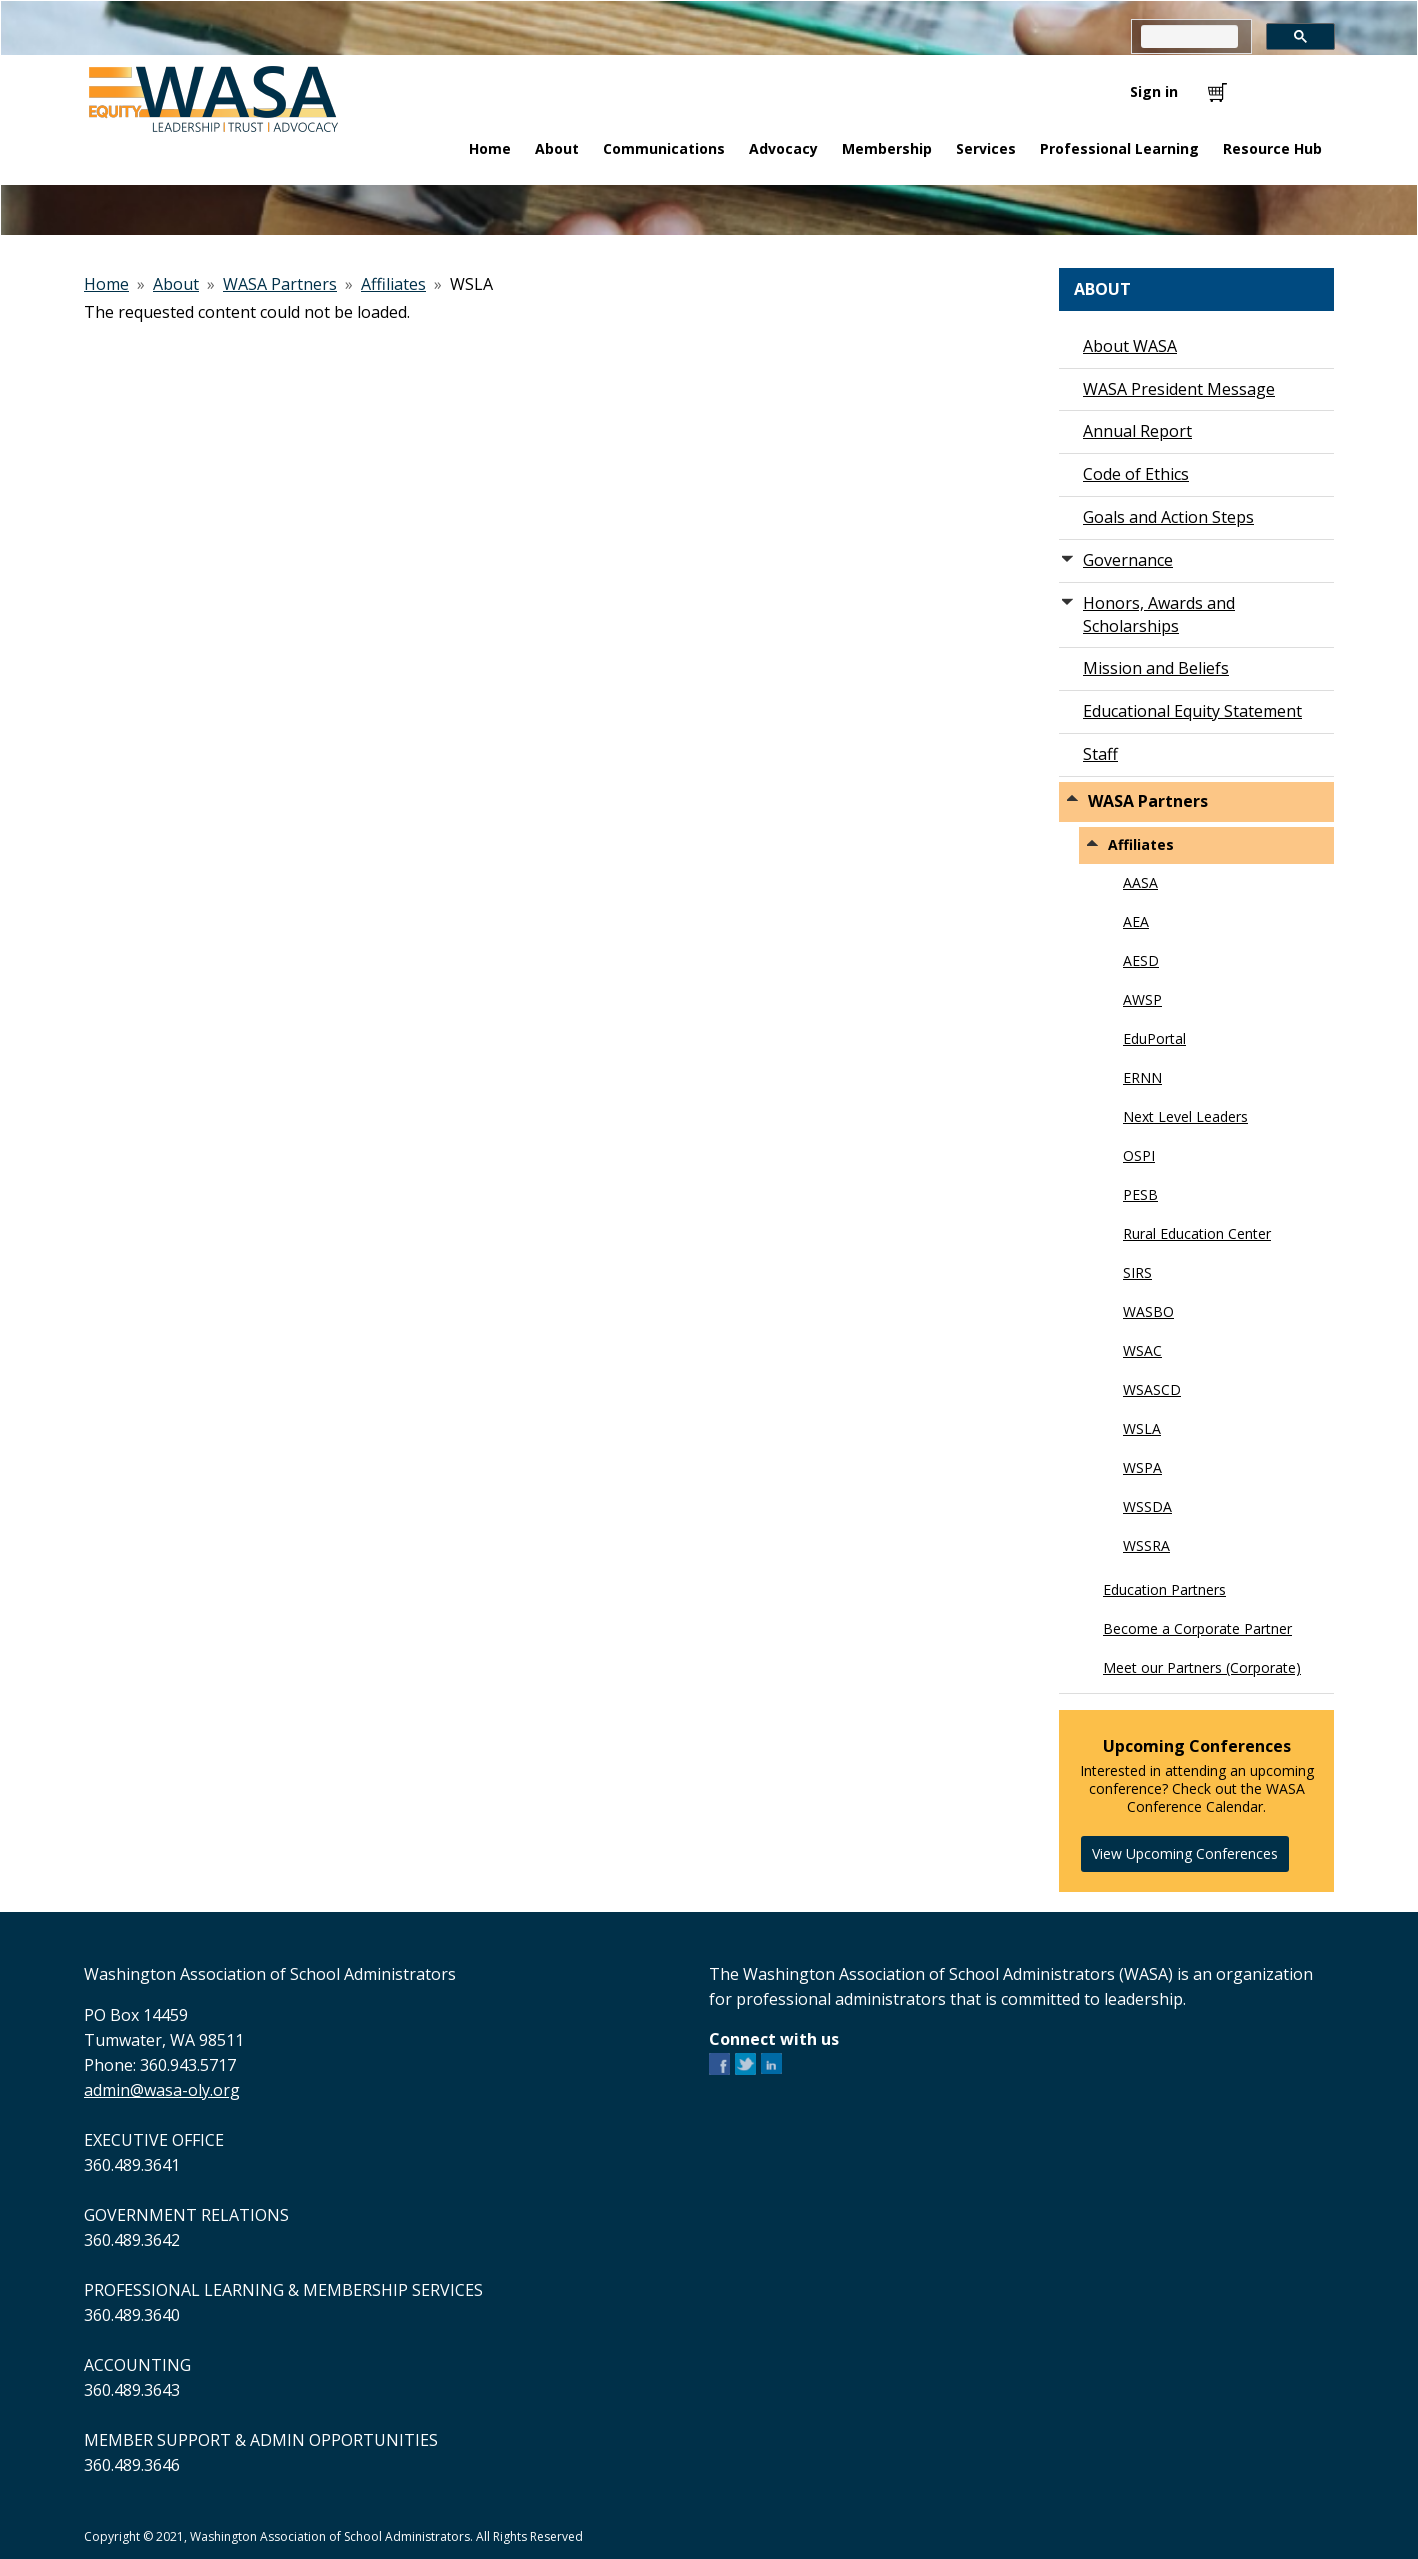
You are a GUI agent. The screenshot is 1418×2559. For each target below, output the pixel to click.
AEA (1136, 921)
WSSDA (1147, 1506)
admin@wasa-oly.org (162, 2090)
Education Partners (1164, 1589)
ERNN (1142, 1077)
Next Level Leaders (1185, 1116)
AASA (1140, 882)
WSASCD (1152, 1389)
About (176, 284)
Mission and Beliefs (1156, 668)
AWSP (1142, 999)
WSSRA (1146, 1545)
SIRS (1137, 1272)
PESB (1140, 1194)
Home (106, 284)
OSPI (1139, 1155)
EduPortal (1154, 1038)
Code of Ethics (1136, 474)
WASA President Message (1179, 389)
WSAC (1142, 1350)
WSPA (1142, 1467)
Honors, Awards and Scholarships (1159, 614)
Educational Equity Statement (1192, 711)
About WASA (1130, 346)
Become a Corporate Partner (1197, 1628)
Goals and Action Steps (1168, 517)
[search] (1189, 36)
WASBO (1148, 1311)
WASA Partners (280, 284)
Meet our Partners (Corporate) (1202, 1667)
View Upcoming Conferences (1185, 1853)
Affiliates (393, 284)
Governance (1128, 560)
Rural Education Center (1197, 1233)
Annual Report (1137, 431)
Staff (1100, 754)
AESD (1141, 960)
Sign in (1154, 91)
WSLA (1142, 1428)
